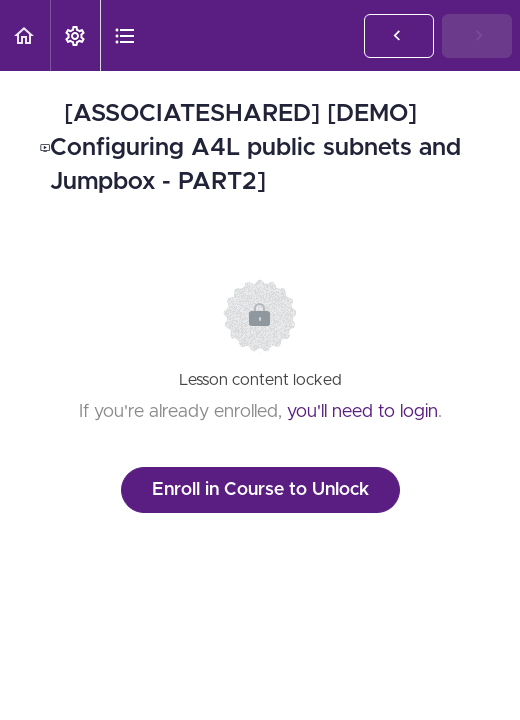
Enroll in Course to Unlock (260, 490)
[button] (25, 35)
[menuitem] (75, 35)
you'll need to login (362, 412)
